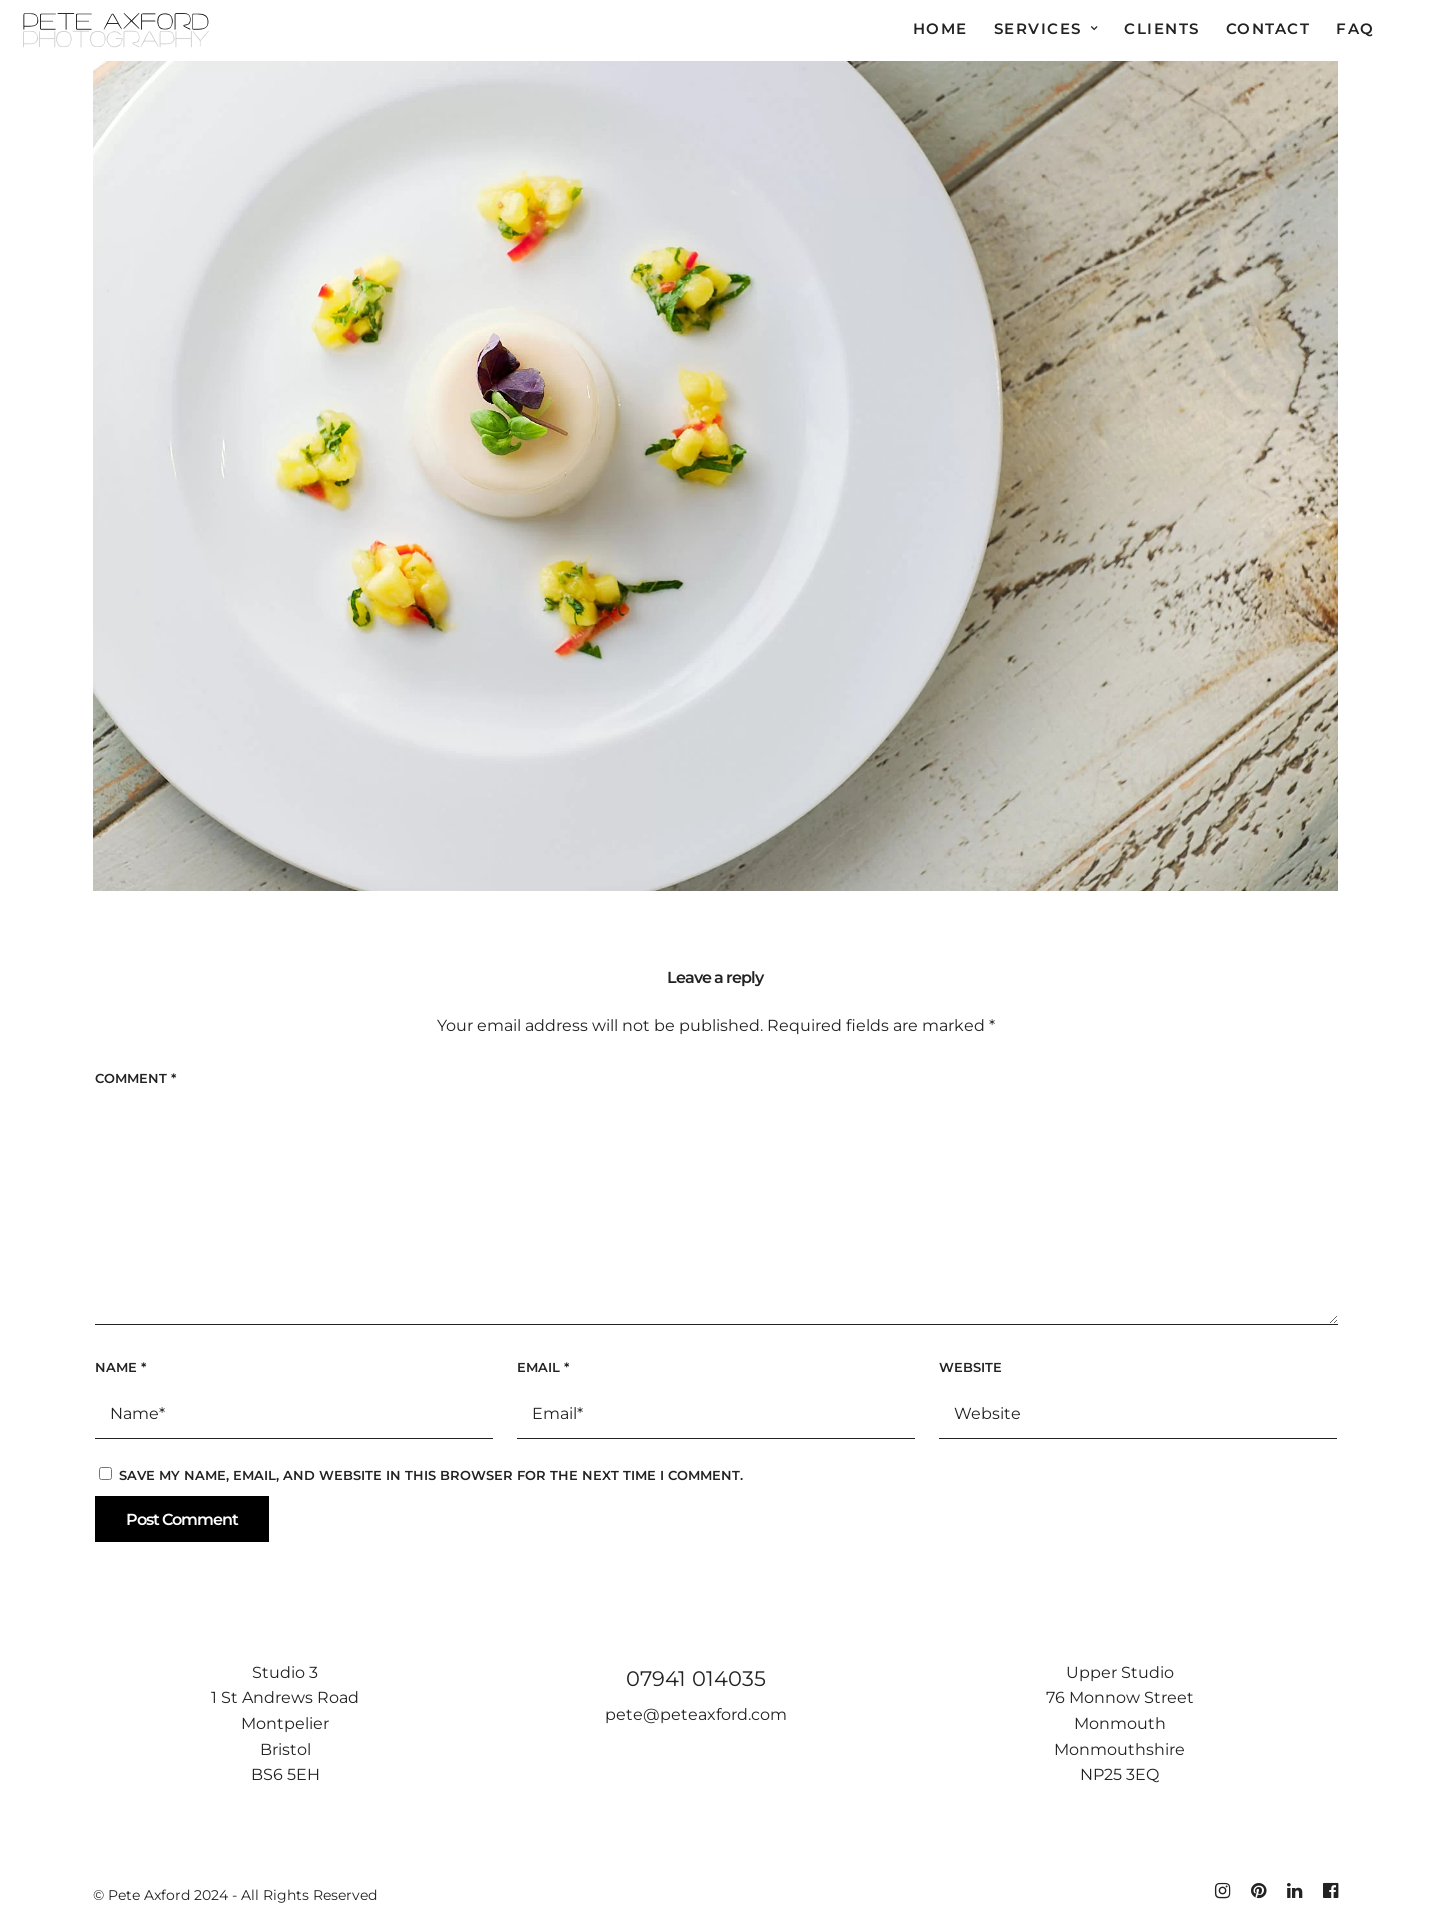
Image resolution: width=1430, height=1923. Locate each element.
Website (970, 1367)
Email (543, 1367)
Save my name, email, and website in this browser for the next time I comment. (431, 1475)
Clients (1162, 28)
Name (120, 1367)
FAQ (1355, 28)
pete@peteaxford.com (696, 1714)
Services (1038, 28)
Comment (135, 1078)
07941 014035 (696, 1678)
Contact (1268, 28)
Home (940, 28)
